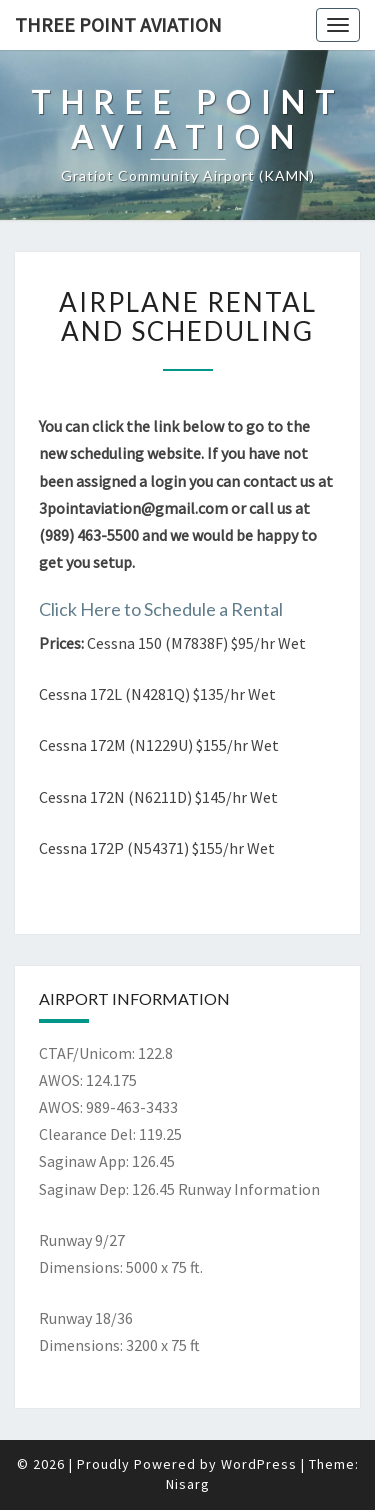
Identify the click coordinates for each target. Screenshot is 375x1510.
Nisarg (188, 1484)
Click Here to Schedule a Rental (161, 609)
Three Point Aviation (118, 24)
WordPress (259, 1464)
